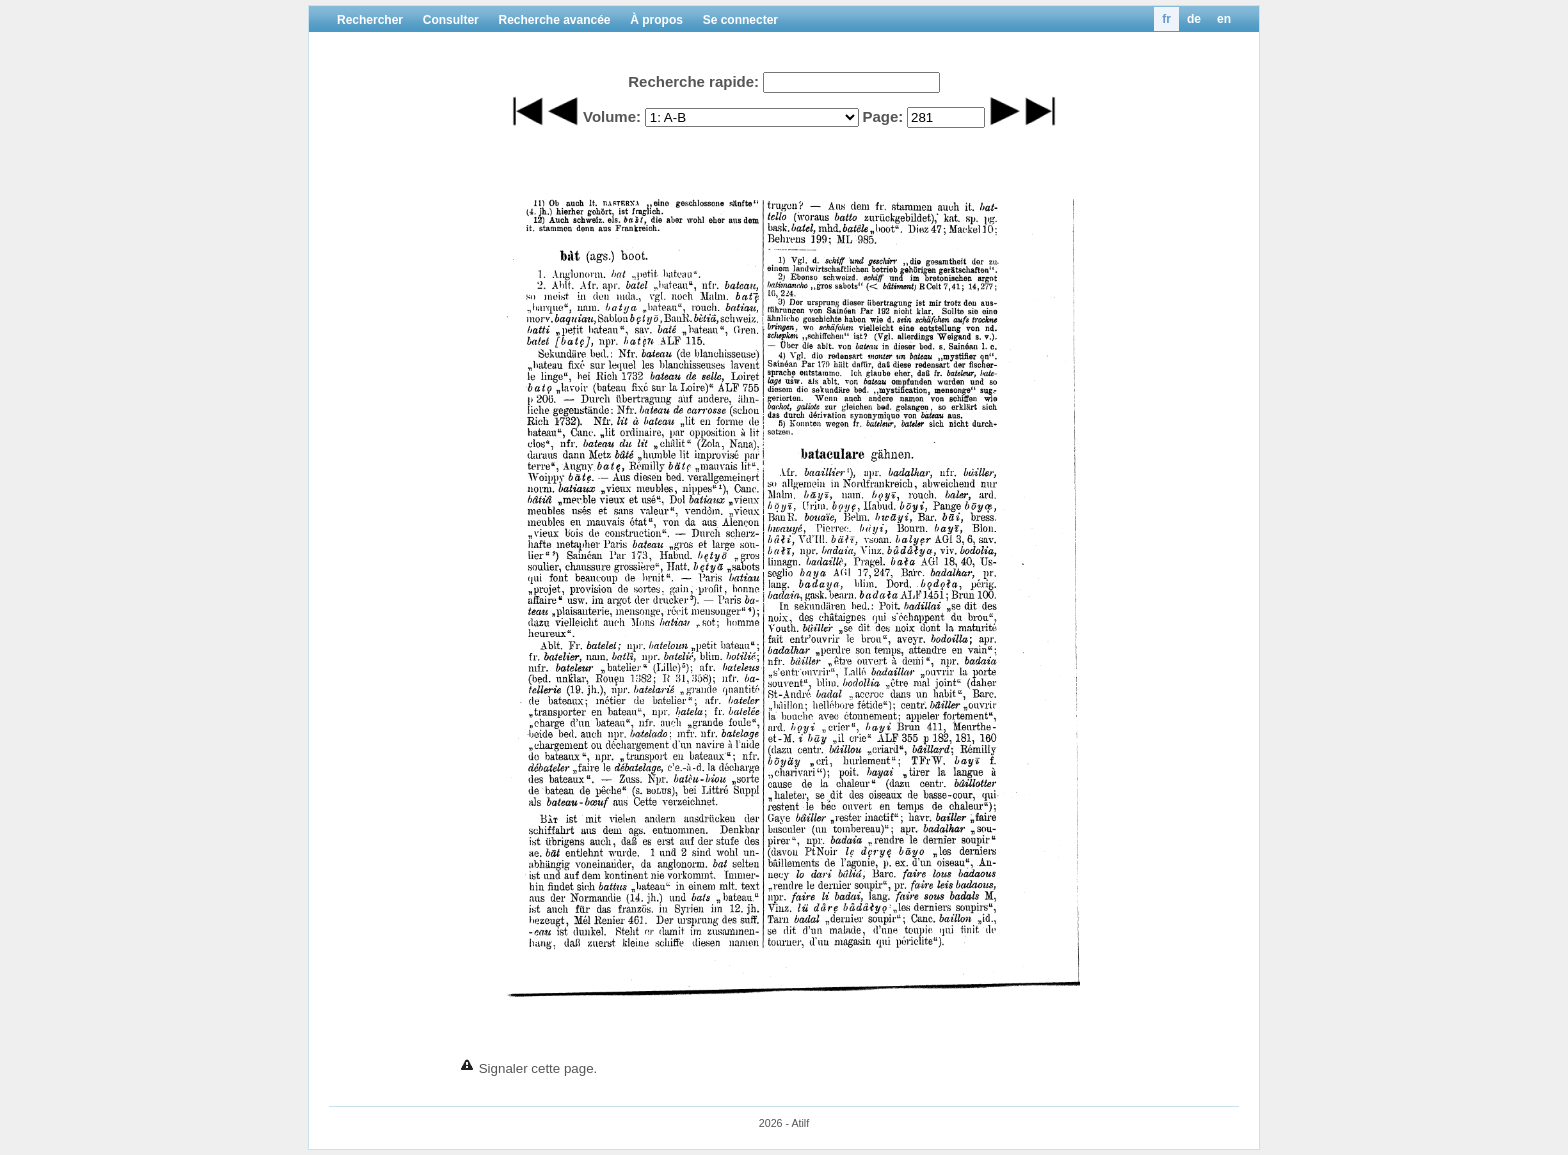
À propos (656, 20)
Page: (882, 116)
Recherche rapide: (693, 81)
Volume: (612, 116)
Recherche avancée (554, 20)
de (1194, 19)
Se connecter (740, 20)
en (1224, 19)
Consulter (451, 20)
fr (1166, 19)
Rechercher (370, 20)
